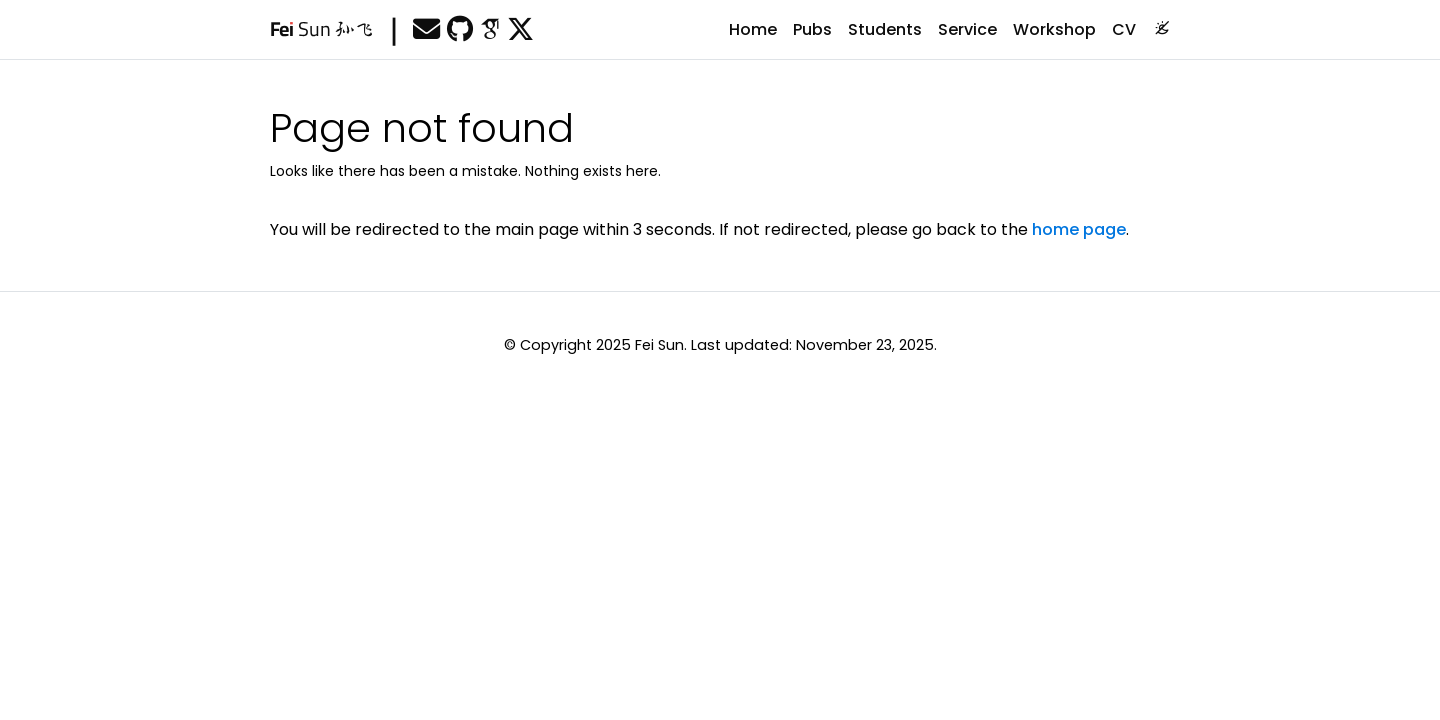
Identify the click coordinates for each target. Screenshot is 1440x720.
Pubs (812, 29)
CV (1124, 29)
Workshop (1054, 29)
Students (885, 29)
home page (1079, 229)
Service (967, 29)
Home (753, 29)
